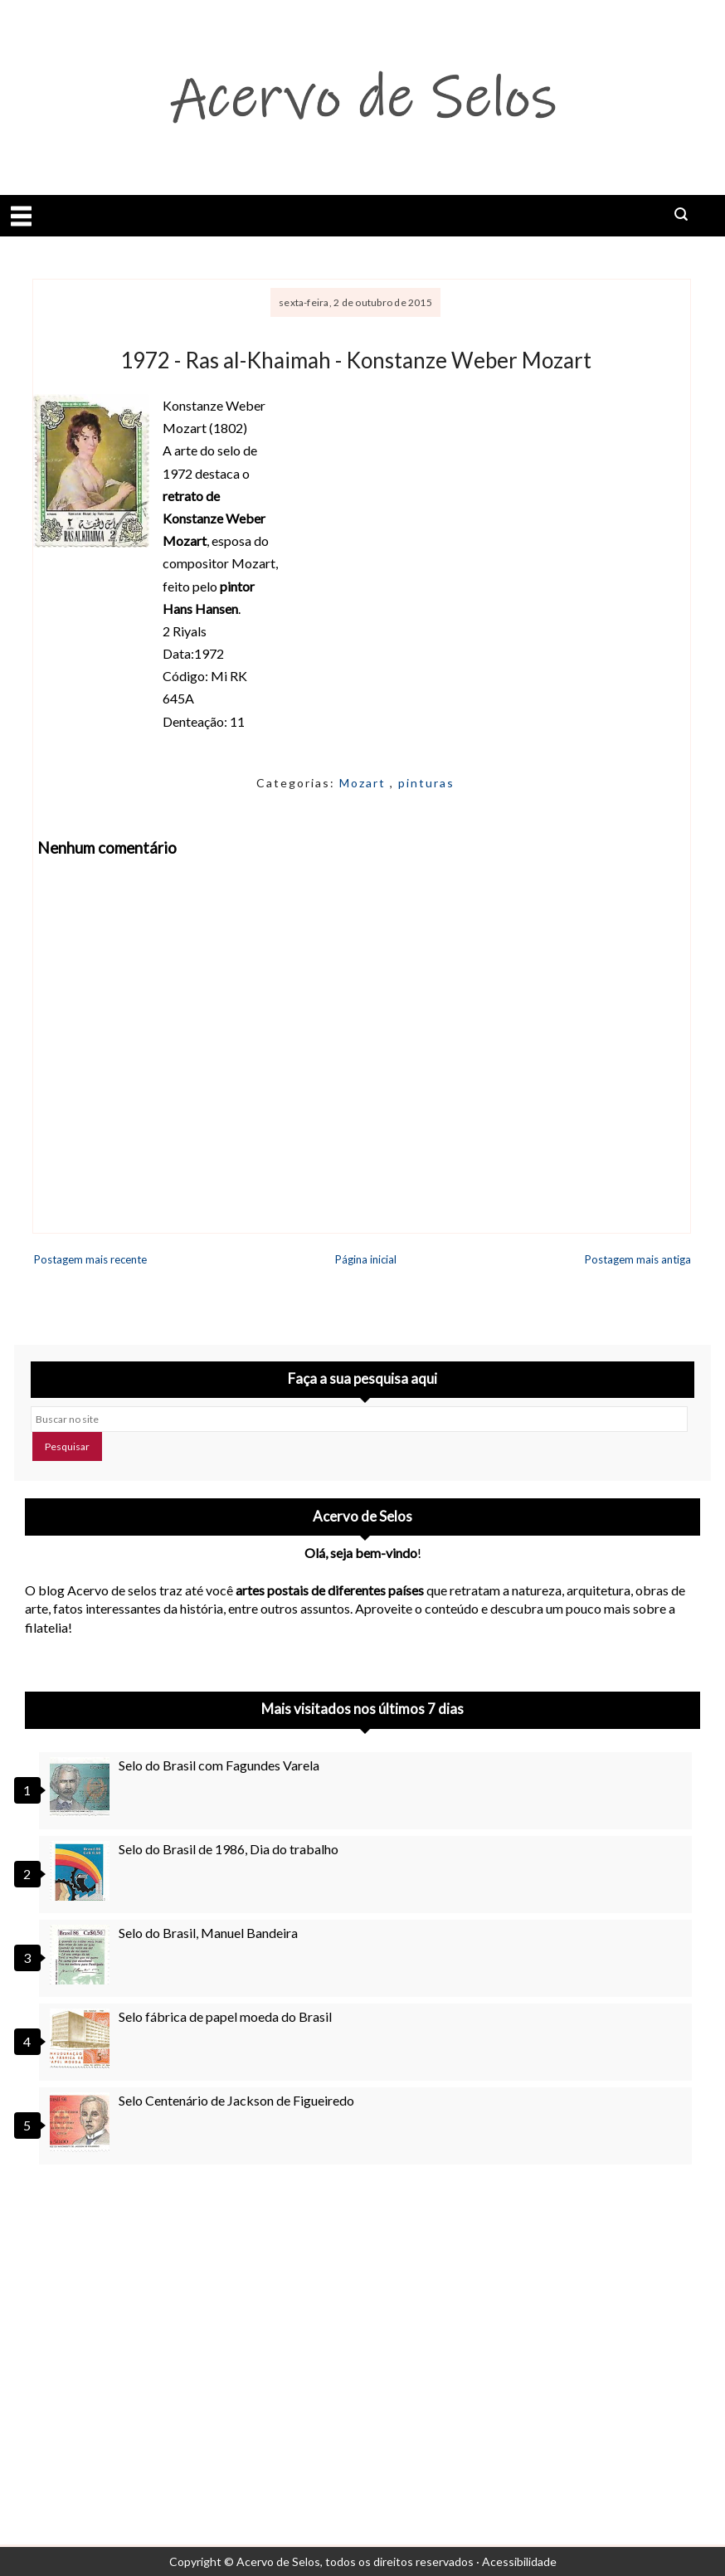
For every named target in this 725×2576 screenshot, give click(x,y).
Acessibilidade (519, 2561)
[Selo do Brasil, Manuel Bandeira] (82, 1954)
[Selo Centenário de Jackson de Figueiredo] (82, 2122)
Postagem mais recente (90, 1259)
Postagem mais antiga (638, 1259)
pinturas (426, 783)
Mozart (364, 783)
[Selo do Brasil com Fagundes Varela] (82, 1787)
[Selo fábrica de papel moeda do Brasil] (82, 2038)
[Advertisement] (362, 2327)
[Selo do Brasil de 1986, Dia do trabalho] (82, 1871)
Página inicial (366, 1259)
